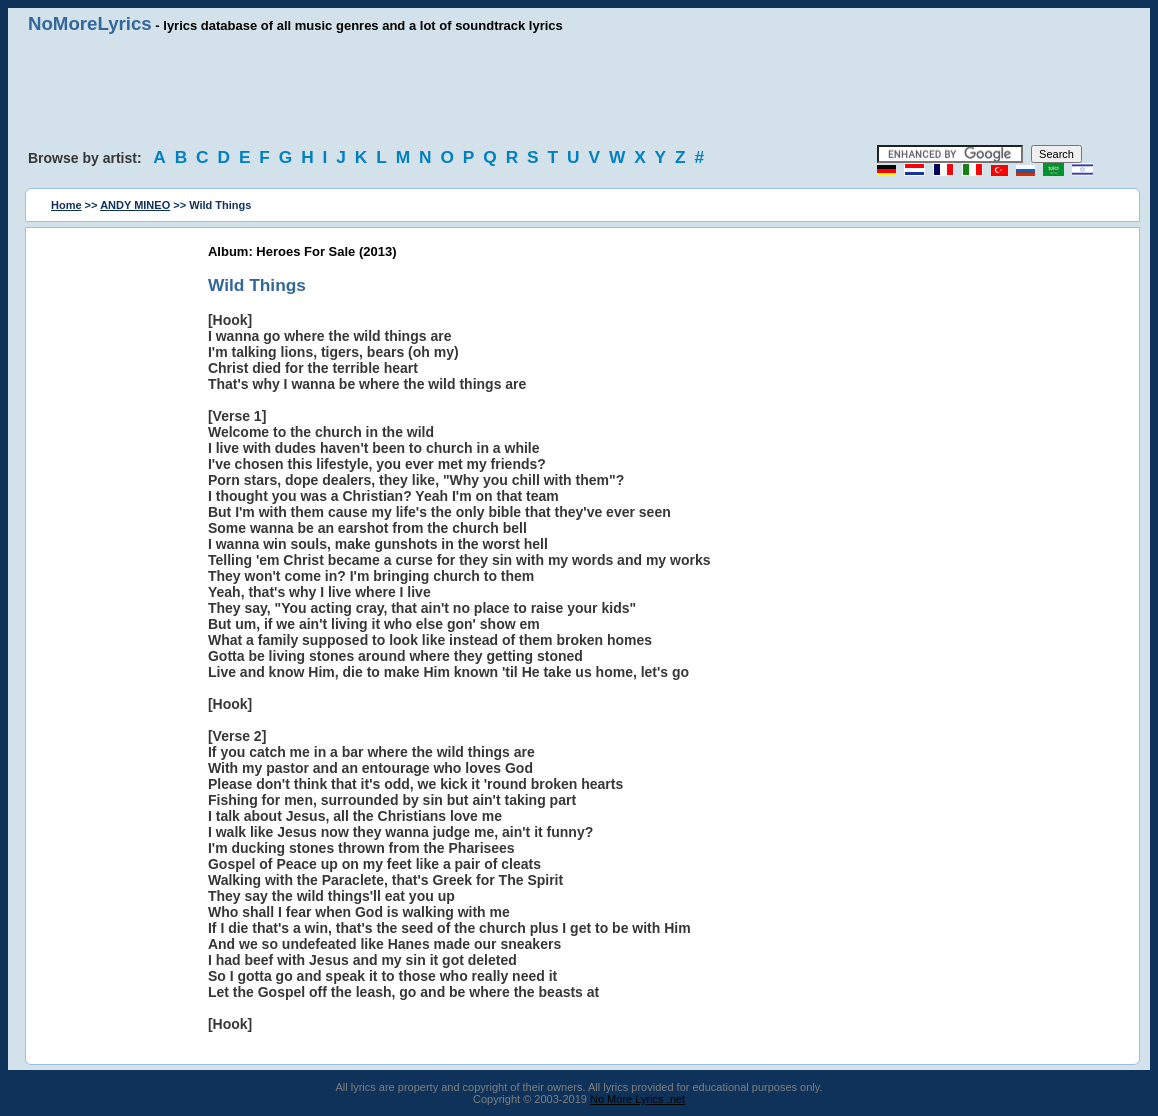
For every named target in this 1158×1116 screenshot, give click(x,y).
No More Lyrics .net (637, 1099)
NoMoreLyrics (90, 23)
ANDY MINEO (135, 205)
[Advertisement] (579, 90)
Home (66, 205)
